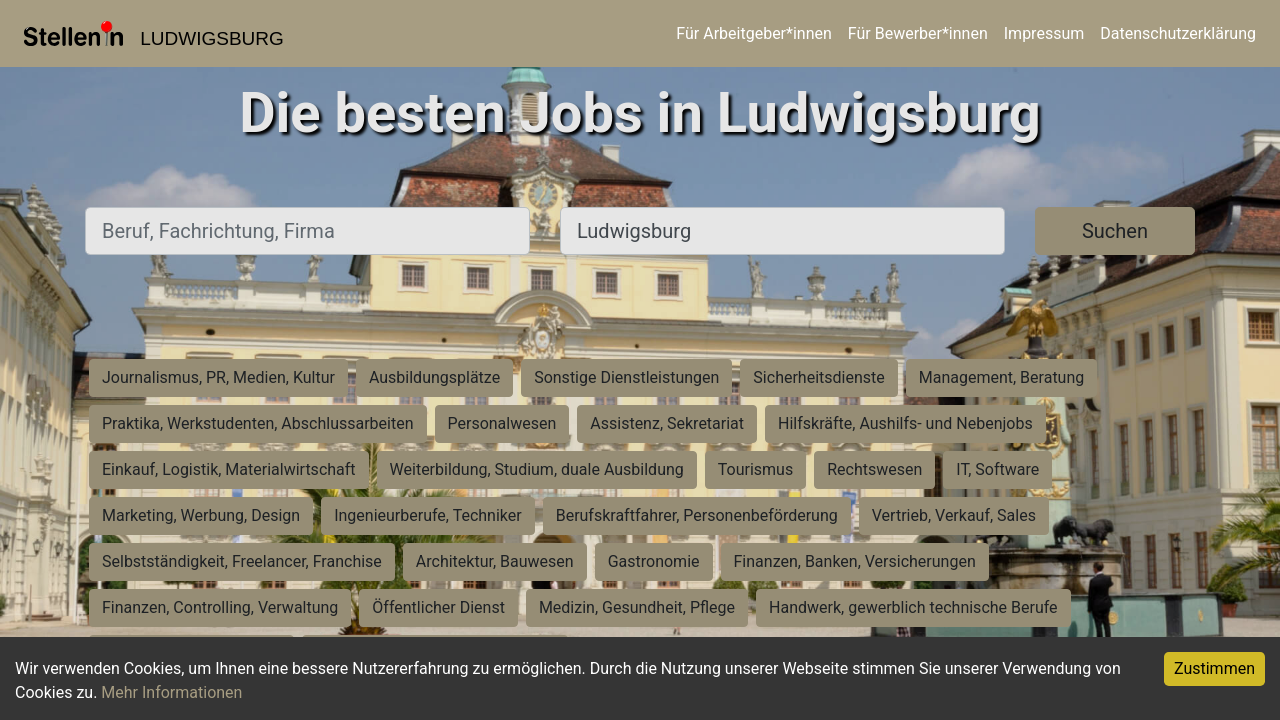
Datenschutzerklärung (1178, 33)
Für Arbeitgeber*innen (753, 33)
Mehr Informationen (171, 692)
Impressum (1044, 33)
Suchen (1115, 231)
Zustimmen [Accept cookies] (1214, 668)
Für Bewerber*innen (918, 33)
